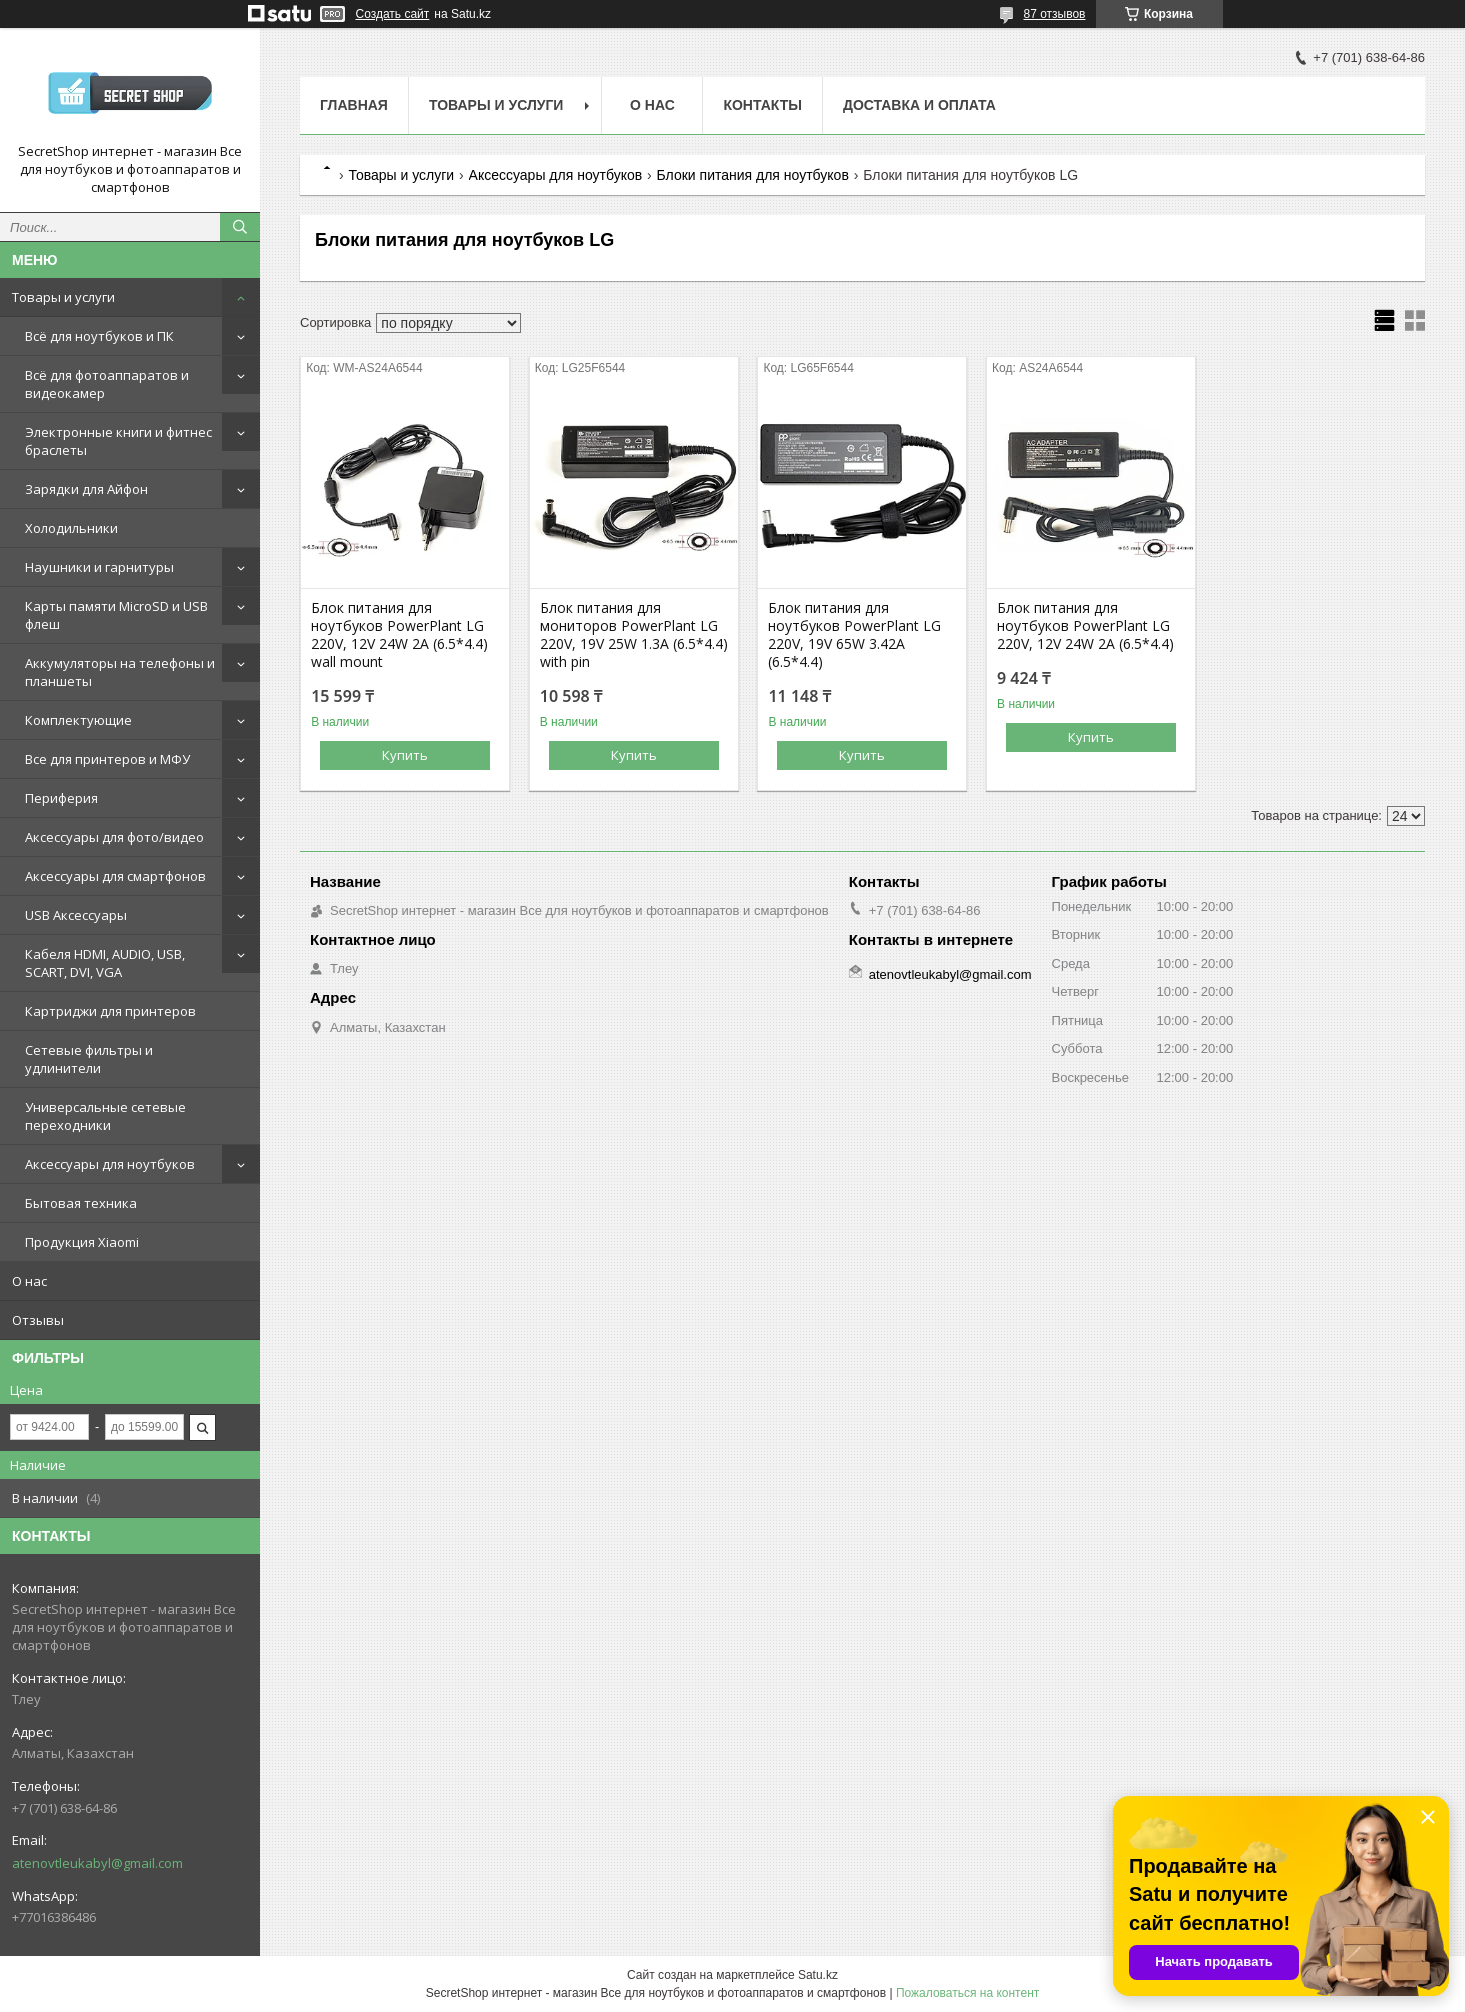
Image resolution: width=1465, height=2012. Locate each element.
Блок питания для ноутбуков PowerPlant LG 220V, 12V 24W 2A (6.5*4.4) (1085, 626)
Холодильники (71, 528)
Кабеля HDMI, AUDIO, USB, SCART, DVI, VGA (105, 963)
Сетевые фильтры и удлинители (89, 1059)
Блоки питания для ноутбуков (753, 175)
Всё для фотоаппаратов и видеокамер (107, 384)
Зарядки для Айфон (86, 489)
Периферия (61, 798)
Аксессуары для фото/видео (114, 837)
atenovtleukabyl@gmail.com (97, 1863)
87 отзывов (1054, 14)
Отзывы (38, 1320)
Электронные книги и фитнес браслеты (118, 441)
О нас (29, 1281)
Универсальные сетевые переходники (105, 1116)
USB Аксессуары (76, 915)
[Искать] (240, 227)
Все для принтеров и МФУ (107, 759)
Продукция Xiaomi (82, 1242)
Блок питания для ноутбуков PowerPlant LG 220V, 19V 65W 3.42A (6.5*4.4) (854, 635)
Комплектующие (78, 720)
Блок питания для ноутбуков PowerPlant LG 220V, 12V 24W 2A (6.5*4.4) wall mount (399, 635)
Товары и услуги (63, 297)
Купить (405, 755)
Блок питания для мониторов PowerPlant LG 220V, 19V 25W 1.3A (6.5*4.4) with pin (634, 635)
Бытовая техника (81, 1203)
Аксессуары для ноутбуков (110, 1164)
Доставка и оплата (919, 105)
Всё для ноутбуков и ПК (99, 336)
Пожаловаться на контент (967, 1993)
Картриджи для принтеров (110, 1011)
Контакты (762, 105)
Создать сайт (393, 14)
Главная (354, 105)
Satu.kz (818, 1975)
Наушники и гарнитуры (99, 567)
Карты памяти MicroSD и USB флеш (116, 615)
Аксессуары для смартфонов (115, 876)
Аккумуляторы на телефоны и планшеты (120, 672)
